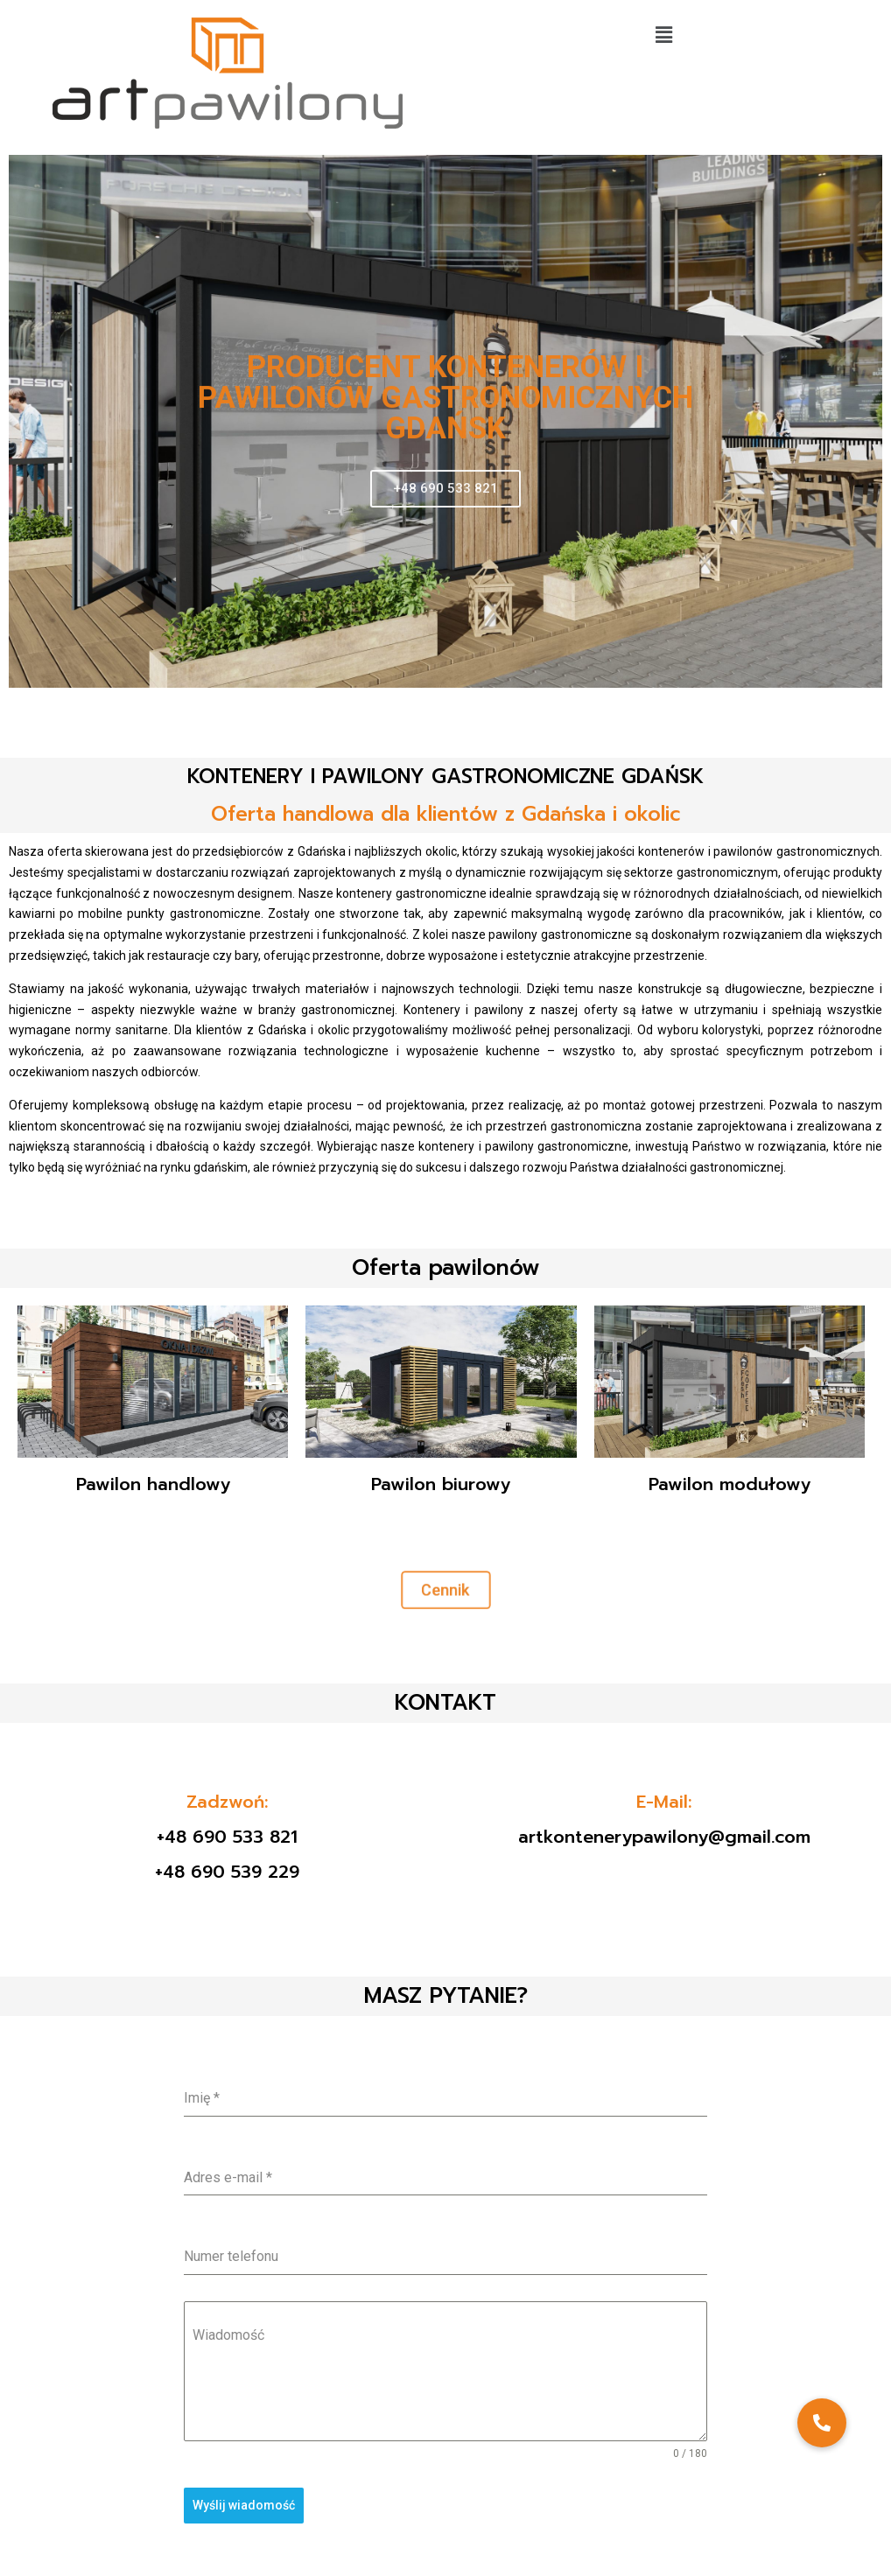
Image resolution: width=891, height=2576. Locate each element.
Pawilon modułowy (729, 1484)
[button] (663, 34)
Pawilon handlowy (153, 1484)
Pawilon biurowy (440, 1484)
